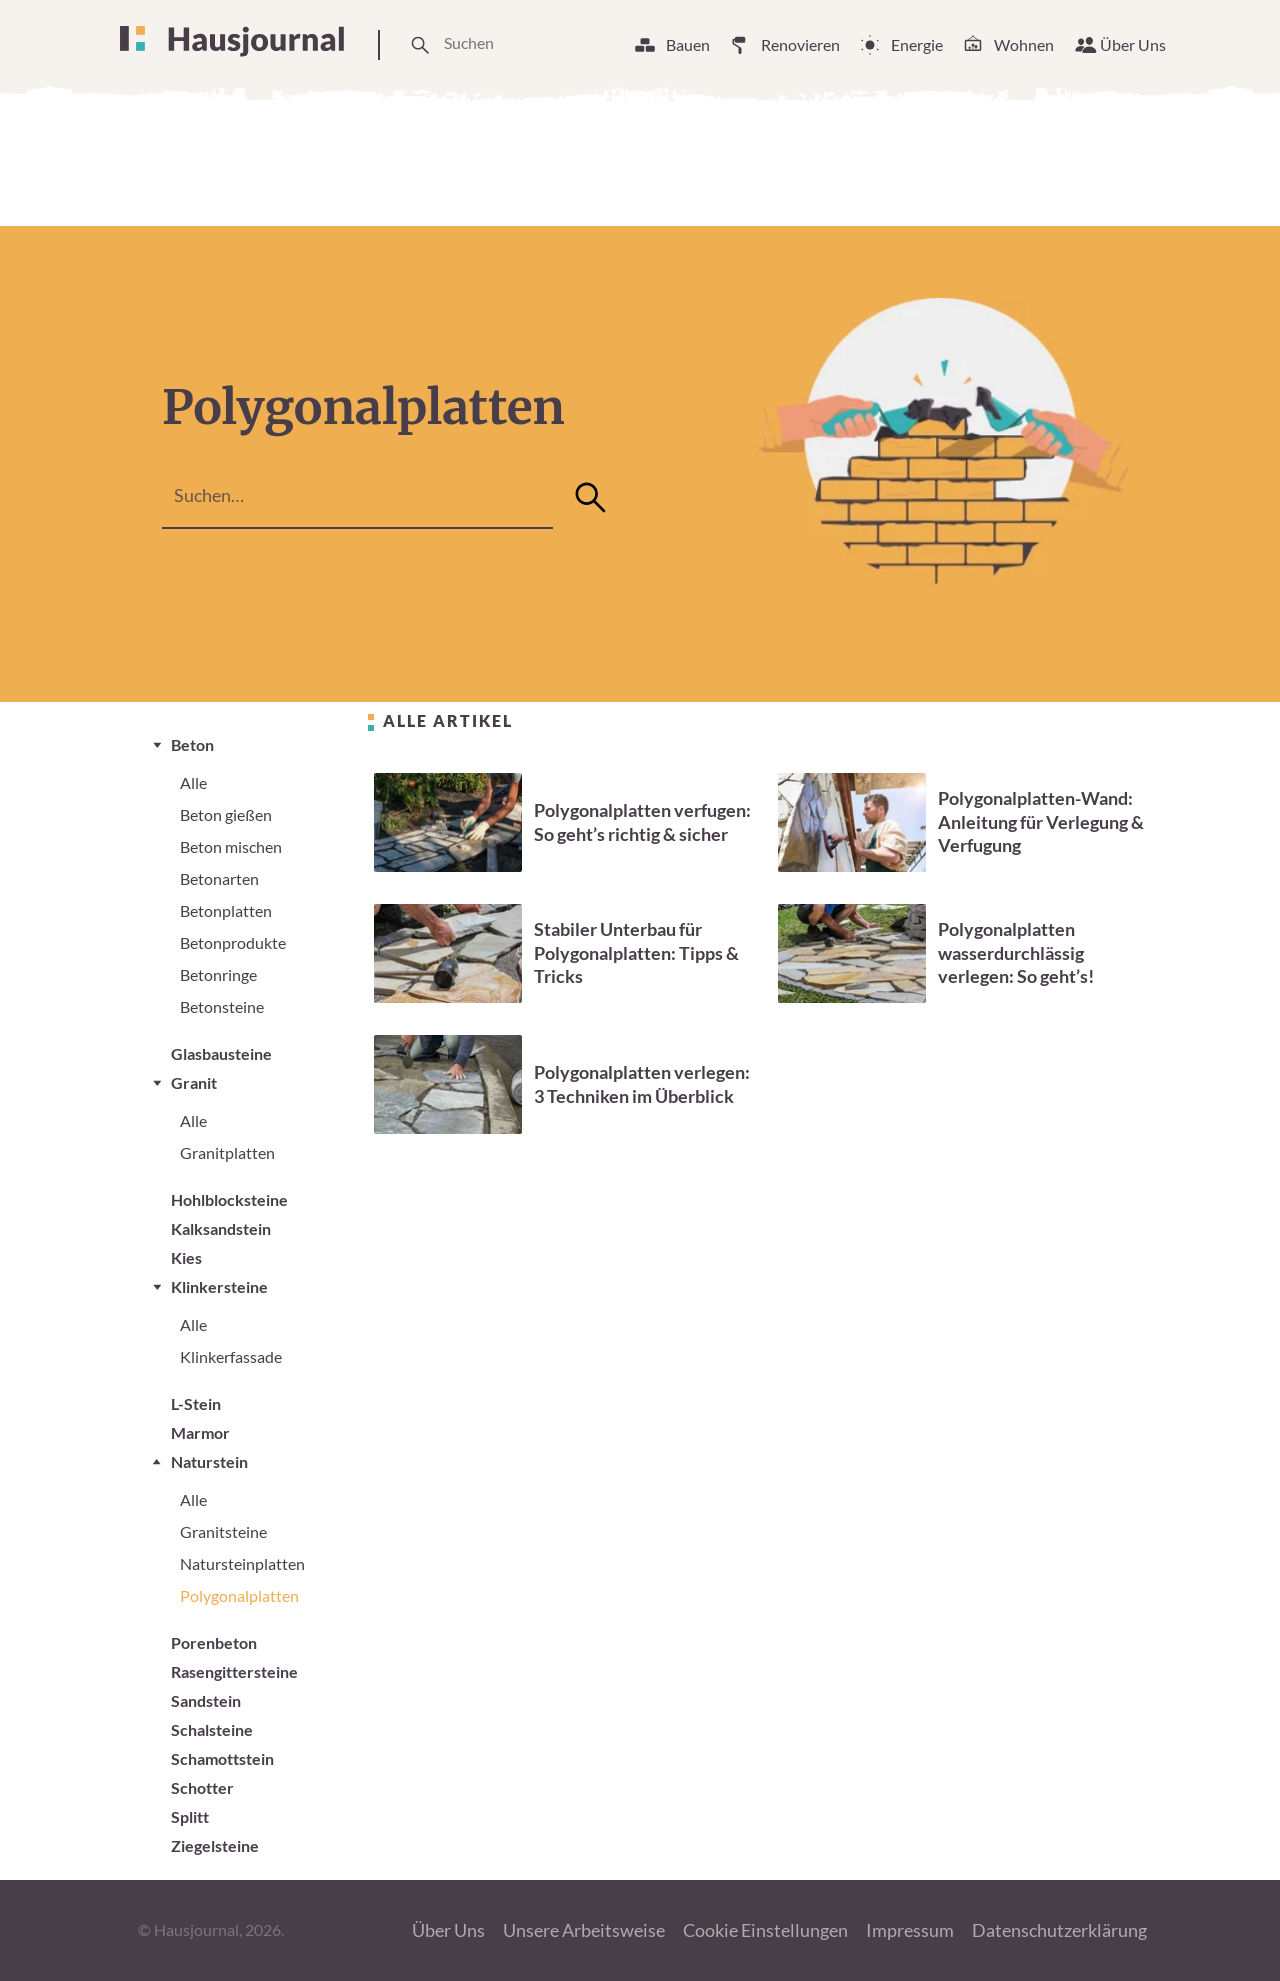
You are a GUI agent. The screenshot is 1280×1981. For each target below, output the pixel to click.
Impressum (910, 1930)
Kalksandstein (221, 1228)
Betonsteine (222, 1006)
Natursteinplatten (242, 1563)
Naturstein (209, 1461)
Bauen (688, 44)
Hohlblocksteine (229, 1199)
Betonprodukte (233, 942)
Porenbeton (214, 1642)
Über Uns (1133, 44)
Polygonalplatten (239, 1595)
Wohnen (1024, 44)
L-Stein (196, 1403)
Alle (193, 782)
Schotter (202, 1787)
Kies (186, 1257)
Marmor (200, 1432)
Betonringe (218, 974)
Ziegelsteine (215, 1845)
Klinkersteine (219, 1286)
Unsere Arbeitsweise (584, 1930)
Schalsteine (212, 1729)
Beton (192, 744)
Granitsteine (223, 1531)
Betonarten (219, 878)
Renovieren (800, 44)
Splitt (190, 1816)
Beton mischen (231, 846)
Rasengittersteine (234, 1671)
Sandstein (206, 1700)
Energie (917, 44)
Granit (194, 1082)
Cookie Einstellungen (765, 1930)
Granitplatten (227, 1152)
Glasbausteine (221, 1053)
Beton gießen (226, 814)
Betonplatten (226, 910)
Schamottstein (222, 1758)
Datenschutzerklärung (1059, 1930)
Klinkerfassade (231, 1356)
